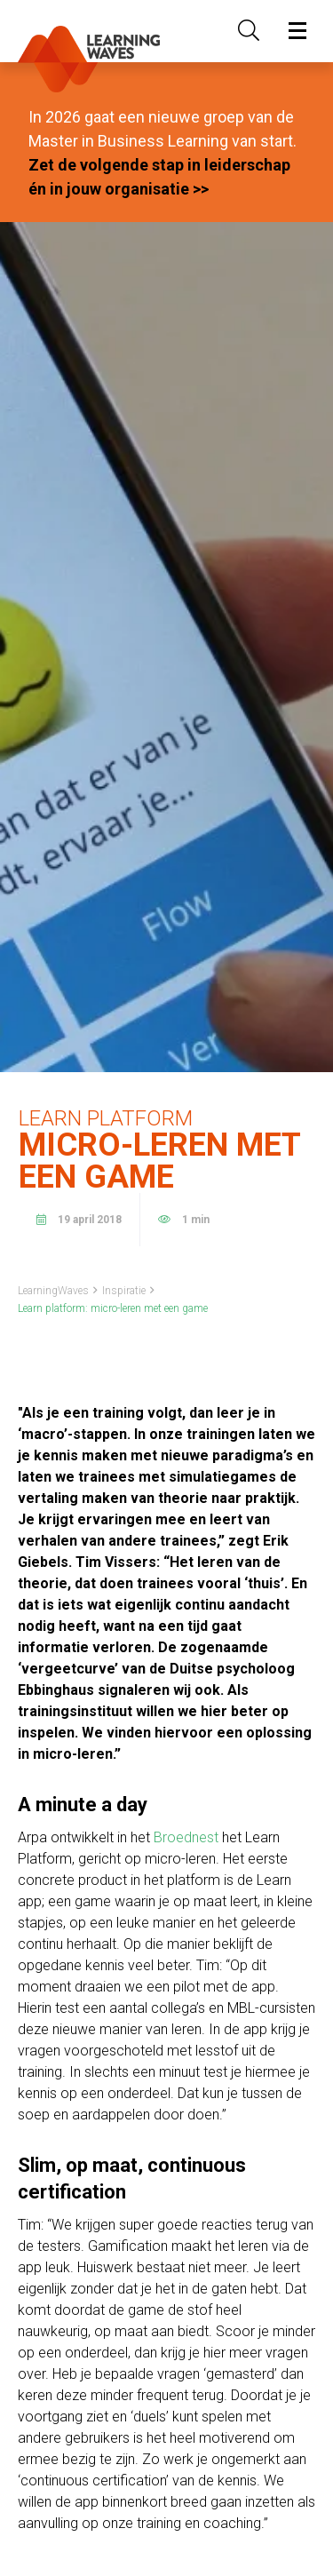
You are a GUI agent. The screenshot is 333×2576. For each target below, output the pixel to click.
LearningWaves (53, 1290)
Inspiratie (124, 1290)
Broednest (186, 1837)
